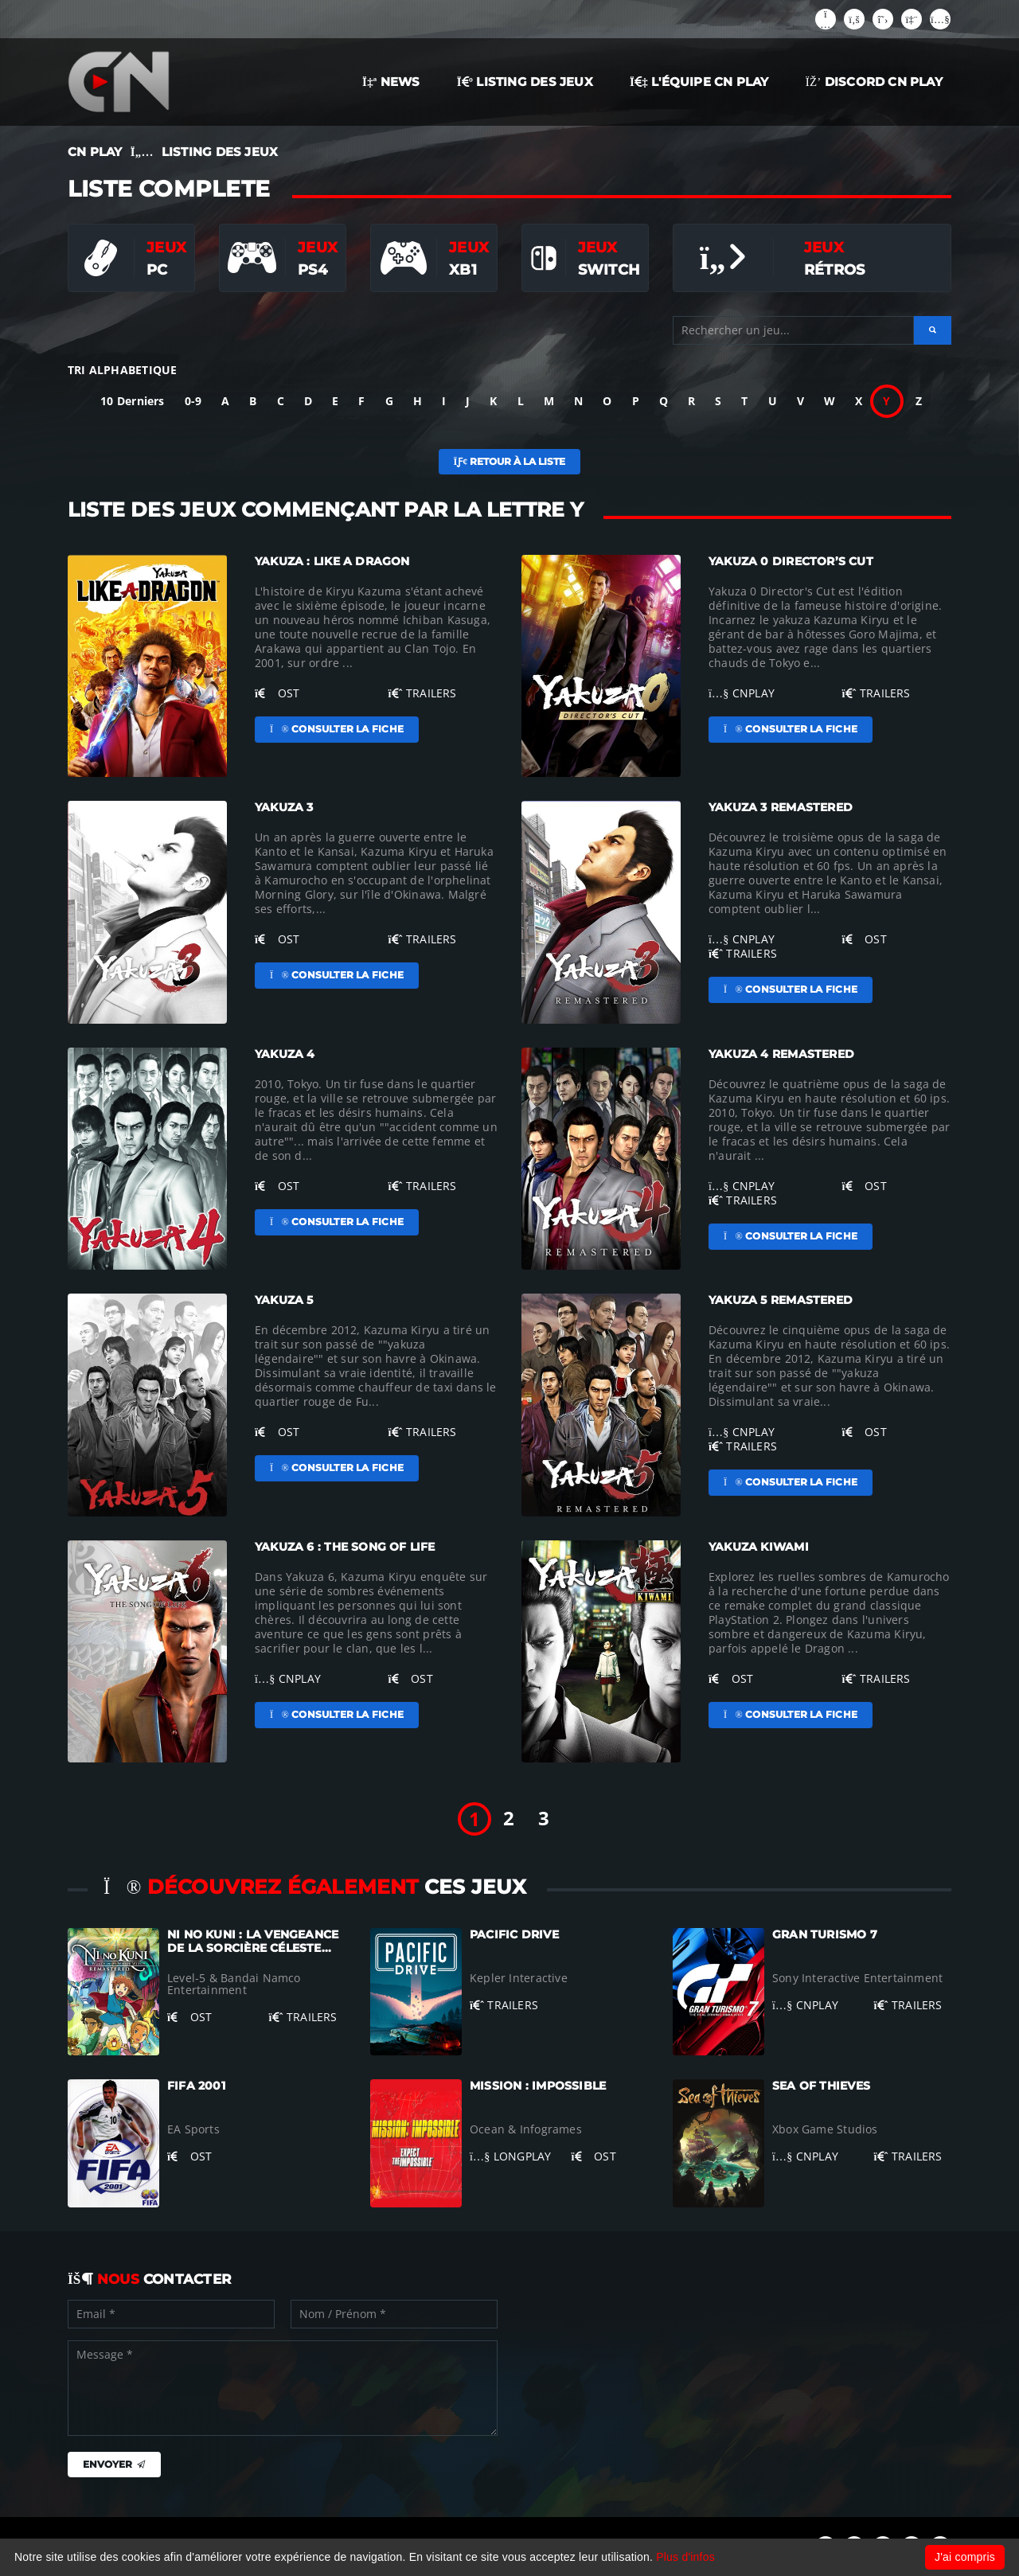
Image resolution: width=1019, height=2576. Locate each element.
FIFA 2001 (196, 2085)
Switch (609, 269)
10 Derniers (132, 400)
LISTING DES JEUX (525, 81)
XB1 (463, 269)
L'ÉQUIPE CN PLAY (699, 81)
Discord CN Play (874, 81)
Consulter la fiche (337, 729)
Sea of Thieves (821, 2085)
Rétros (834, 269)
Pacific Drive (514, 1934)
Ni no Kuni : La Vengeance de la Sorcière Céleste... (252, 1941)
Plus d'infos (685, 2557)
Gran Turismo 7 (824, 1934)
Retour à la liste (510, 461)
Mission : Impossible (538, 2085)
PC (156, 269)
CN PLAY (95, 151)
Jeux (166, 247)
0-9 (193, 400)
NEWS (391, 81)
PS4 (312, 269)
